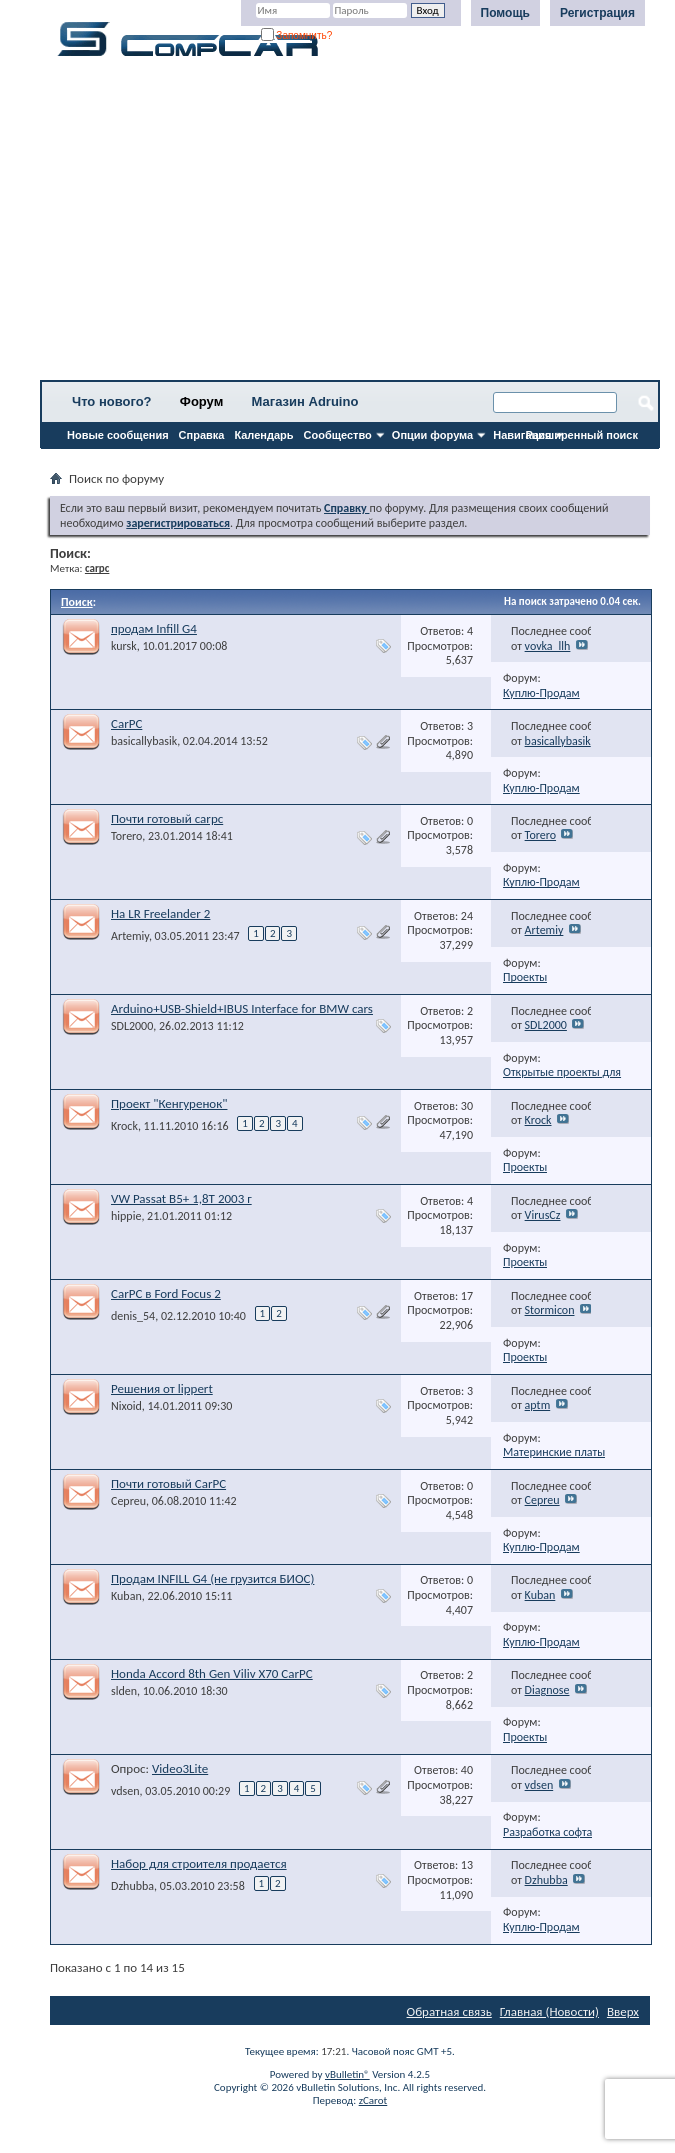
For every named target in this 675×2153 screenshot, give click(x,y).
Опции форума (432, 435)
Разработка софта (547, 1832)
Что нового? (112, 401)
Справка (202, 435)
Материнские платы (554, 1452)
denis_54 (133, 1316)
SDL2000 (132, 1026)
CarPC (126, 723)
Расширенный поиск (582, 435)
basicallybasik (144, 741)
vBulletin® (347, 2074)
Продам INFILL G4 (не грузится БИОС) (212, 1578)
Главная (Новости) (549, 2011)
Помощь (505, 13)
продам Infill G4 (154, 628)
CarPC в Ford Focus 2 (166, 1293)
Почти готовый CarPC (168, 1483)
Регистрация (597, 13)
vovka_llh (548, 646)
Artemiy (130, 936)
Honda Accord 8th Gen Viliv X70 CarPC (212, 1673)
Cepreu (128, 1501)
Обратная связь (449, 2011)
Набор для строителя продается (199, 1863)
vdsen (125, 1791)
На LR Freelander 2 (160, 913)
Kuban (126, 1596)
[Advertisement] (350, 225)
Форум (201, 401)
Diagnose (547, 1690)
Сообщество (338, 435)
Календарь (263, 435)
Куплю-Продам (541, 693)
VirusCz (543, 1215)
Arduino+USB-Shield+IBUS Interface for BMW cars (242, 1008)
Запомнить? (297, 35)
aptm (538, 1405)
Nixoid (126, 1406)
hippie (126, 1216)
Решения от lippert (162, 1388)
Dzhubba (132, 1886)
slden (124, 1691)
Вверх (623, 2011)
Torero (126, 836)
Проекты (525, 977)
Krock (124, 1126)
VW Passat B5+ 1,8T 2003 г (181, 1198)
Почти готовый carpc (167, 818)
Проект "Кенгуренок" (169, 1103)
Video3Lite (180, 1768)
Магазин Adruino (305, 401)
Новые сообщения (118, 435)
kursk (124, 646)
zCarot (373, 2100)
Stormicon (550, 1310)
